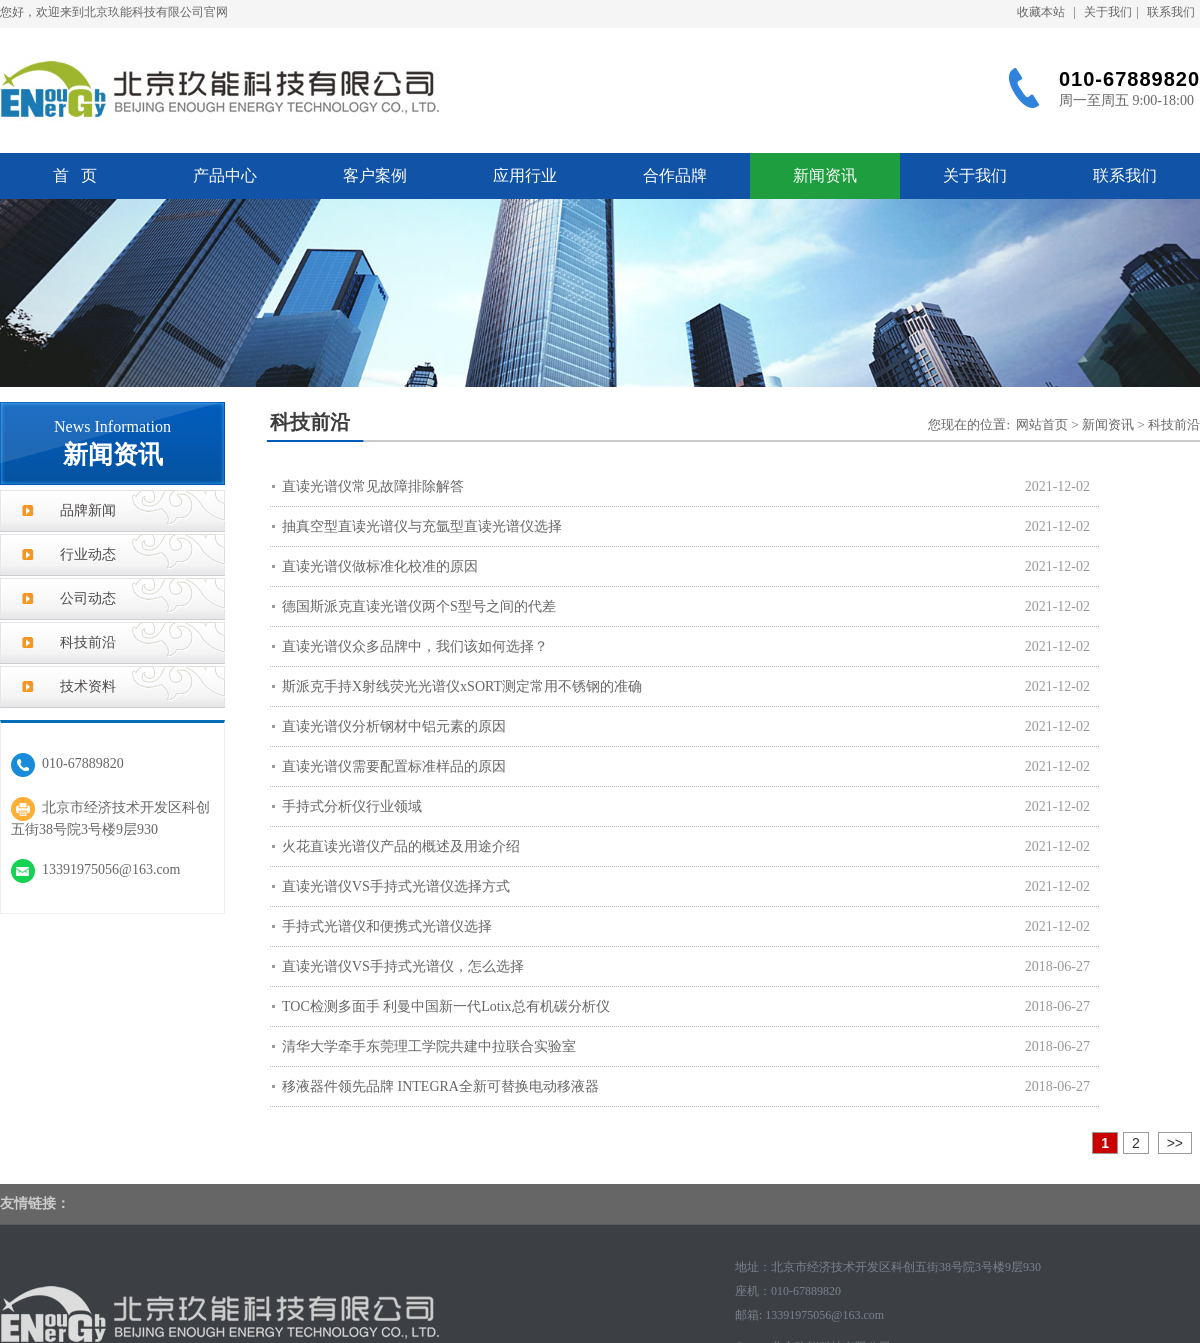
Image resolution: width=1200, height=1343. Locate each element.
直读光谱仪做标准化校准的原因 (380, 566)
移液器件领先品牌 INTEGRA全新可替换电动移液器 (440, 1086)
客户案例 (375, 175)
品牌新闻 (88, 510)
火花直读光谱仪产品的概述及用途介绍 (401, 846)
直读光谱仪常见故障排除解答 (373, 486)
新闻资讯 (825, 175)
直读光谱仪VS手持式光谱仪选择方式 (396, 886)
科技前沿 (88, 642)
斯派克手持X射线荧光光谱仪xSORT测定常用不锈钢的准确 (462, 686)
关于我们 (1108, 12)
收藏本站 (1041, 12)
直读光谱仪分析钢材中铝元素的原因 (394, 726)
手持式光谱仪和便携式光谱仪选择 (387, 926)
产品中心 (225, 175)
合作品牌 (675, 175)
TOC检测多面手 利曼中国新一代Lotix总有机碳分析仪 (446, 1006)
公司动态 (88, 598)
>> (1175, 1143)
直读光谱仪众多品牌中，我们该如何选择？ (415, 646)
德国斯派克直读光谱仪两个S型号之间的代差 (419, 606)
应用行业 (525, 175)
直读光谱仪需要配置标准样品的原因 (394, 766)
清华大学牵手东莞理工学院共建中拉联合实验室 (429, 1046)
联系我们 (1171, 12)
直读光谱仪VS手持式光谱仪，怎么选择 (403, 966)
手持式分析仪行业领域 (352, 806)
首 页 (75, 175)
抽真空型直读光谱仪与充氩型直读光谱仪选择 (422, 526)
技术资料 (88, 686)
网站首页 (1042, 424)
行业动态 (88, 554)
